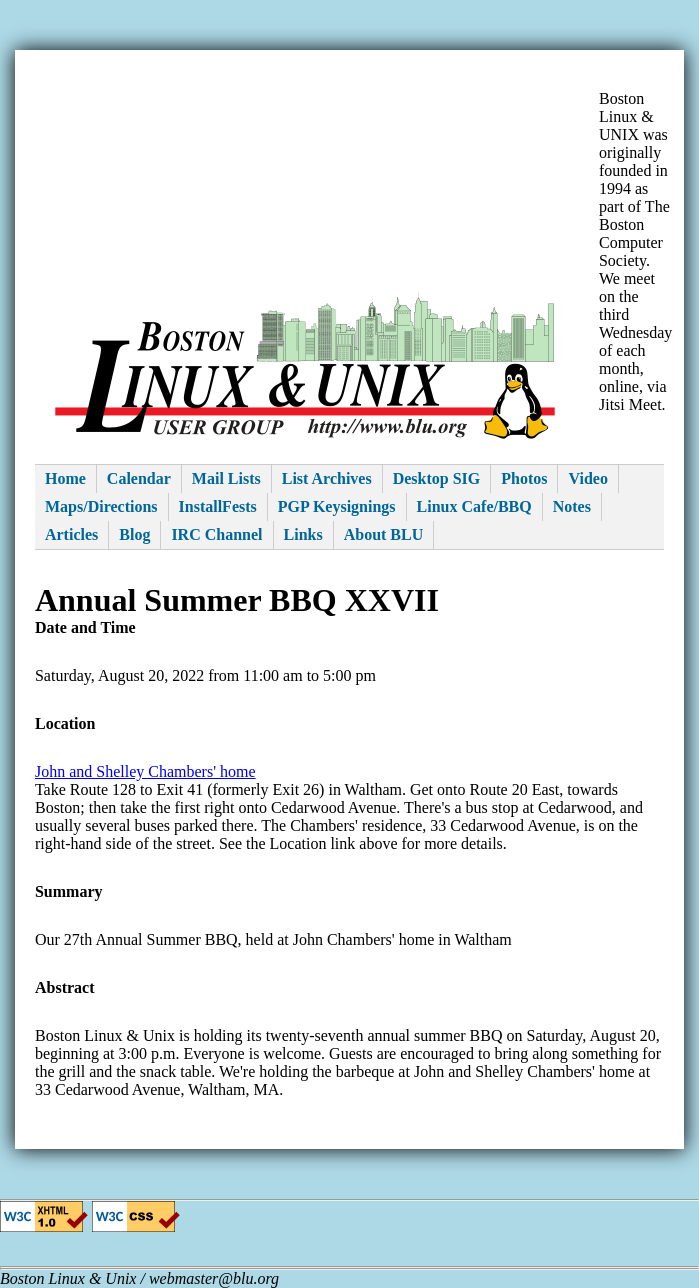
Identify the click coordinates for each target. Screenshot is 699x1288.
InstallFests (218, 506)
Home (65, 478)
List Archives (327, 478)
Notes (572, 506)
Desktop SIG (437, 478)
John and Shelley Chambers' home (145, 771)
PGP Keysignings (337, 506)
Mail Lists (226, 478)
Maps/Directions (101, 506)
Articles (71, 534)
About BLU (384, 534)
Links (303, 534)
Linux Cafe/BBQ (474, 506)
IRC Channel (216, 534)
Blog (134, 534)
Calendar (139, 478)
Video (587, 478)
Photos (524, 478)
